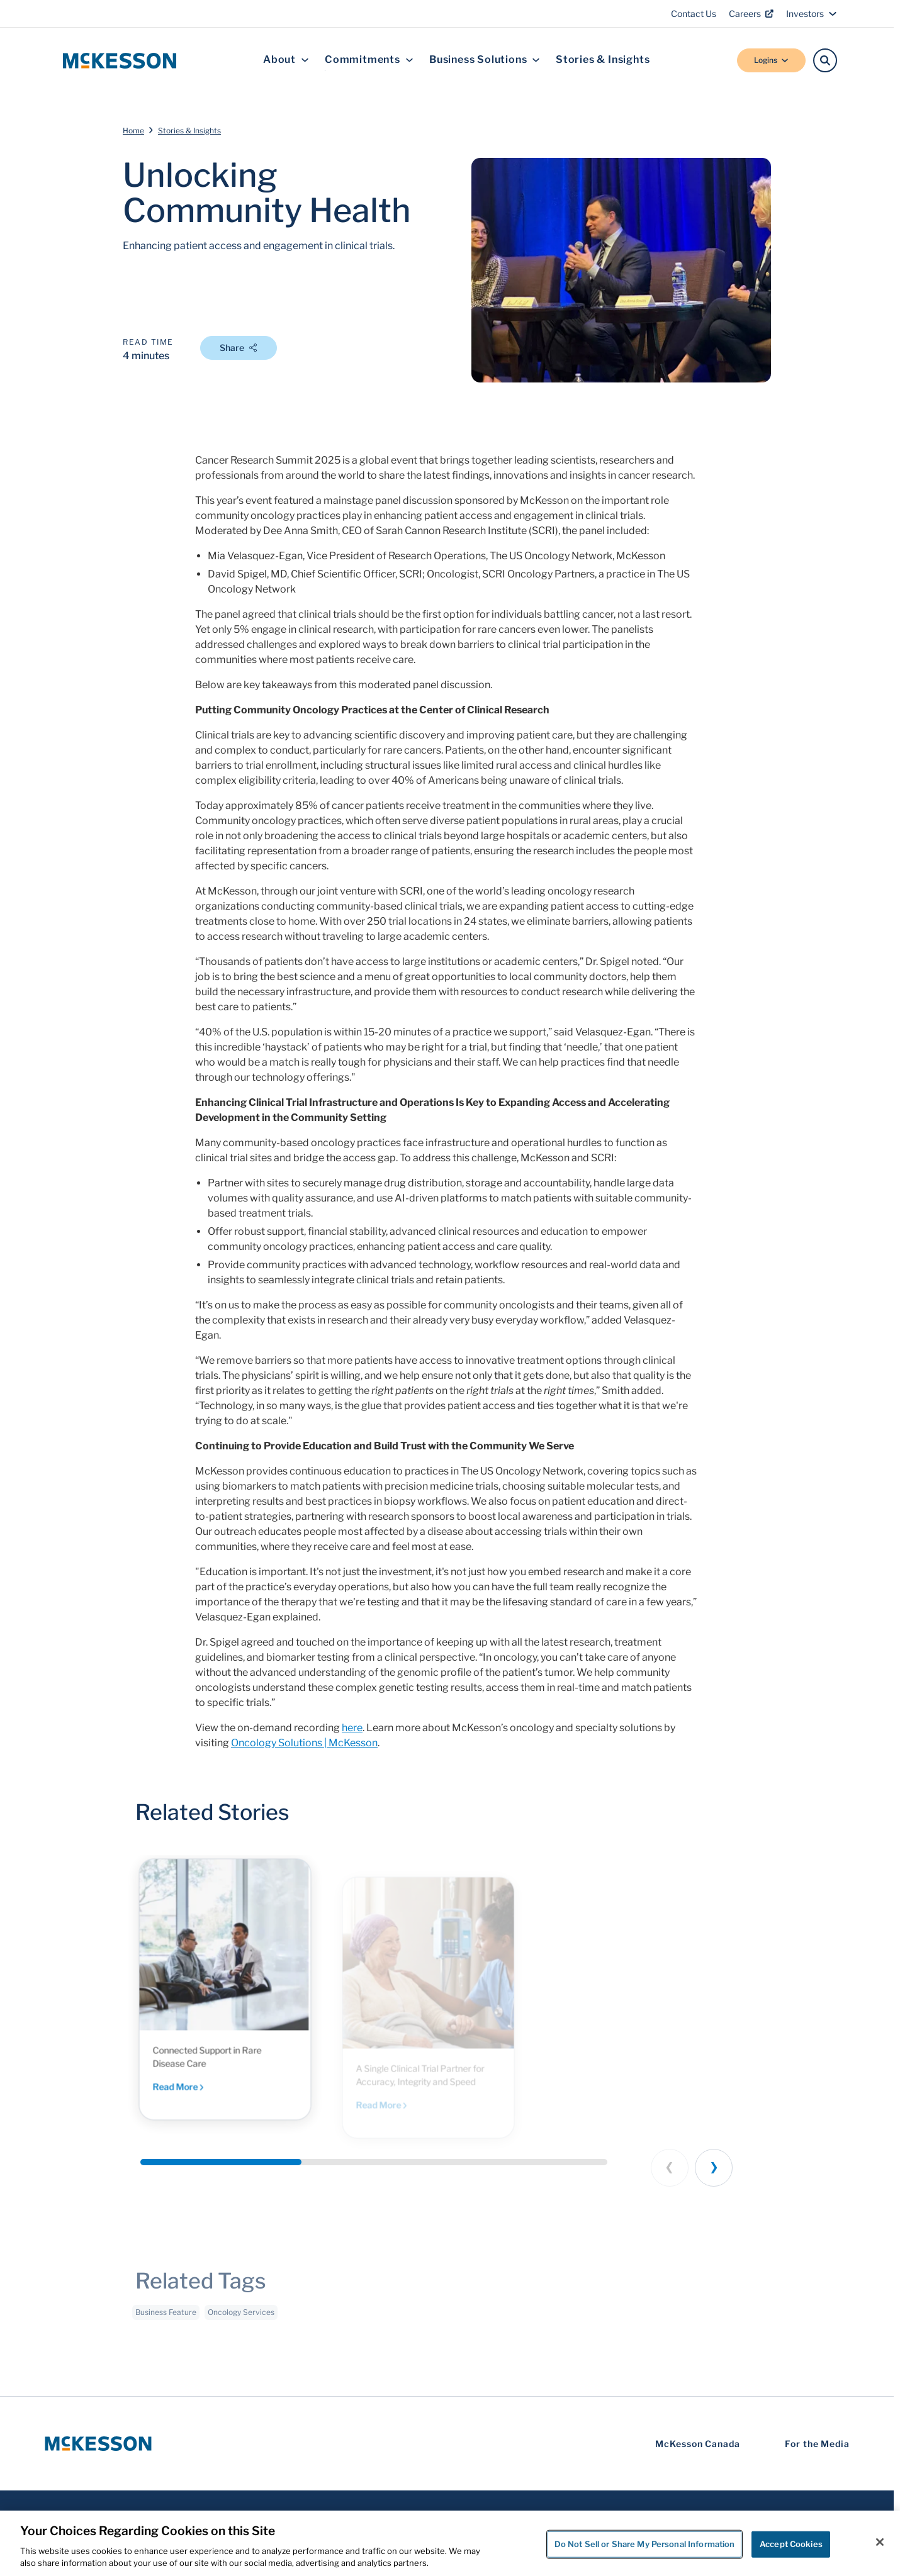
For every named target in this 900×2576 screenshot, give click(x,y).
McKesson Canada (697, 2443)
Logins (771, 60)
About (286, 60)
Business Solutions (484, 60)
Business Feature (165, 2321)
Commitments (369, 60)
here (352, 1728)
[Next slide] (714, 2168)
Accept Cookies (791, 2544)
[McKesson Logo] (98, 2443)
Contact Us (693, 13)
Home (133, 130)
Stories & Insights (603, 60)
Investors (811, 13)
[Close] (880, 2542)
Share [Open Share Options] (238, 347)
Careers (751, 13)
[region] (450, 2543)
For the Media (817, 2443)
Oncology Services (241, 2321)
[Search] (825, 60)
